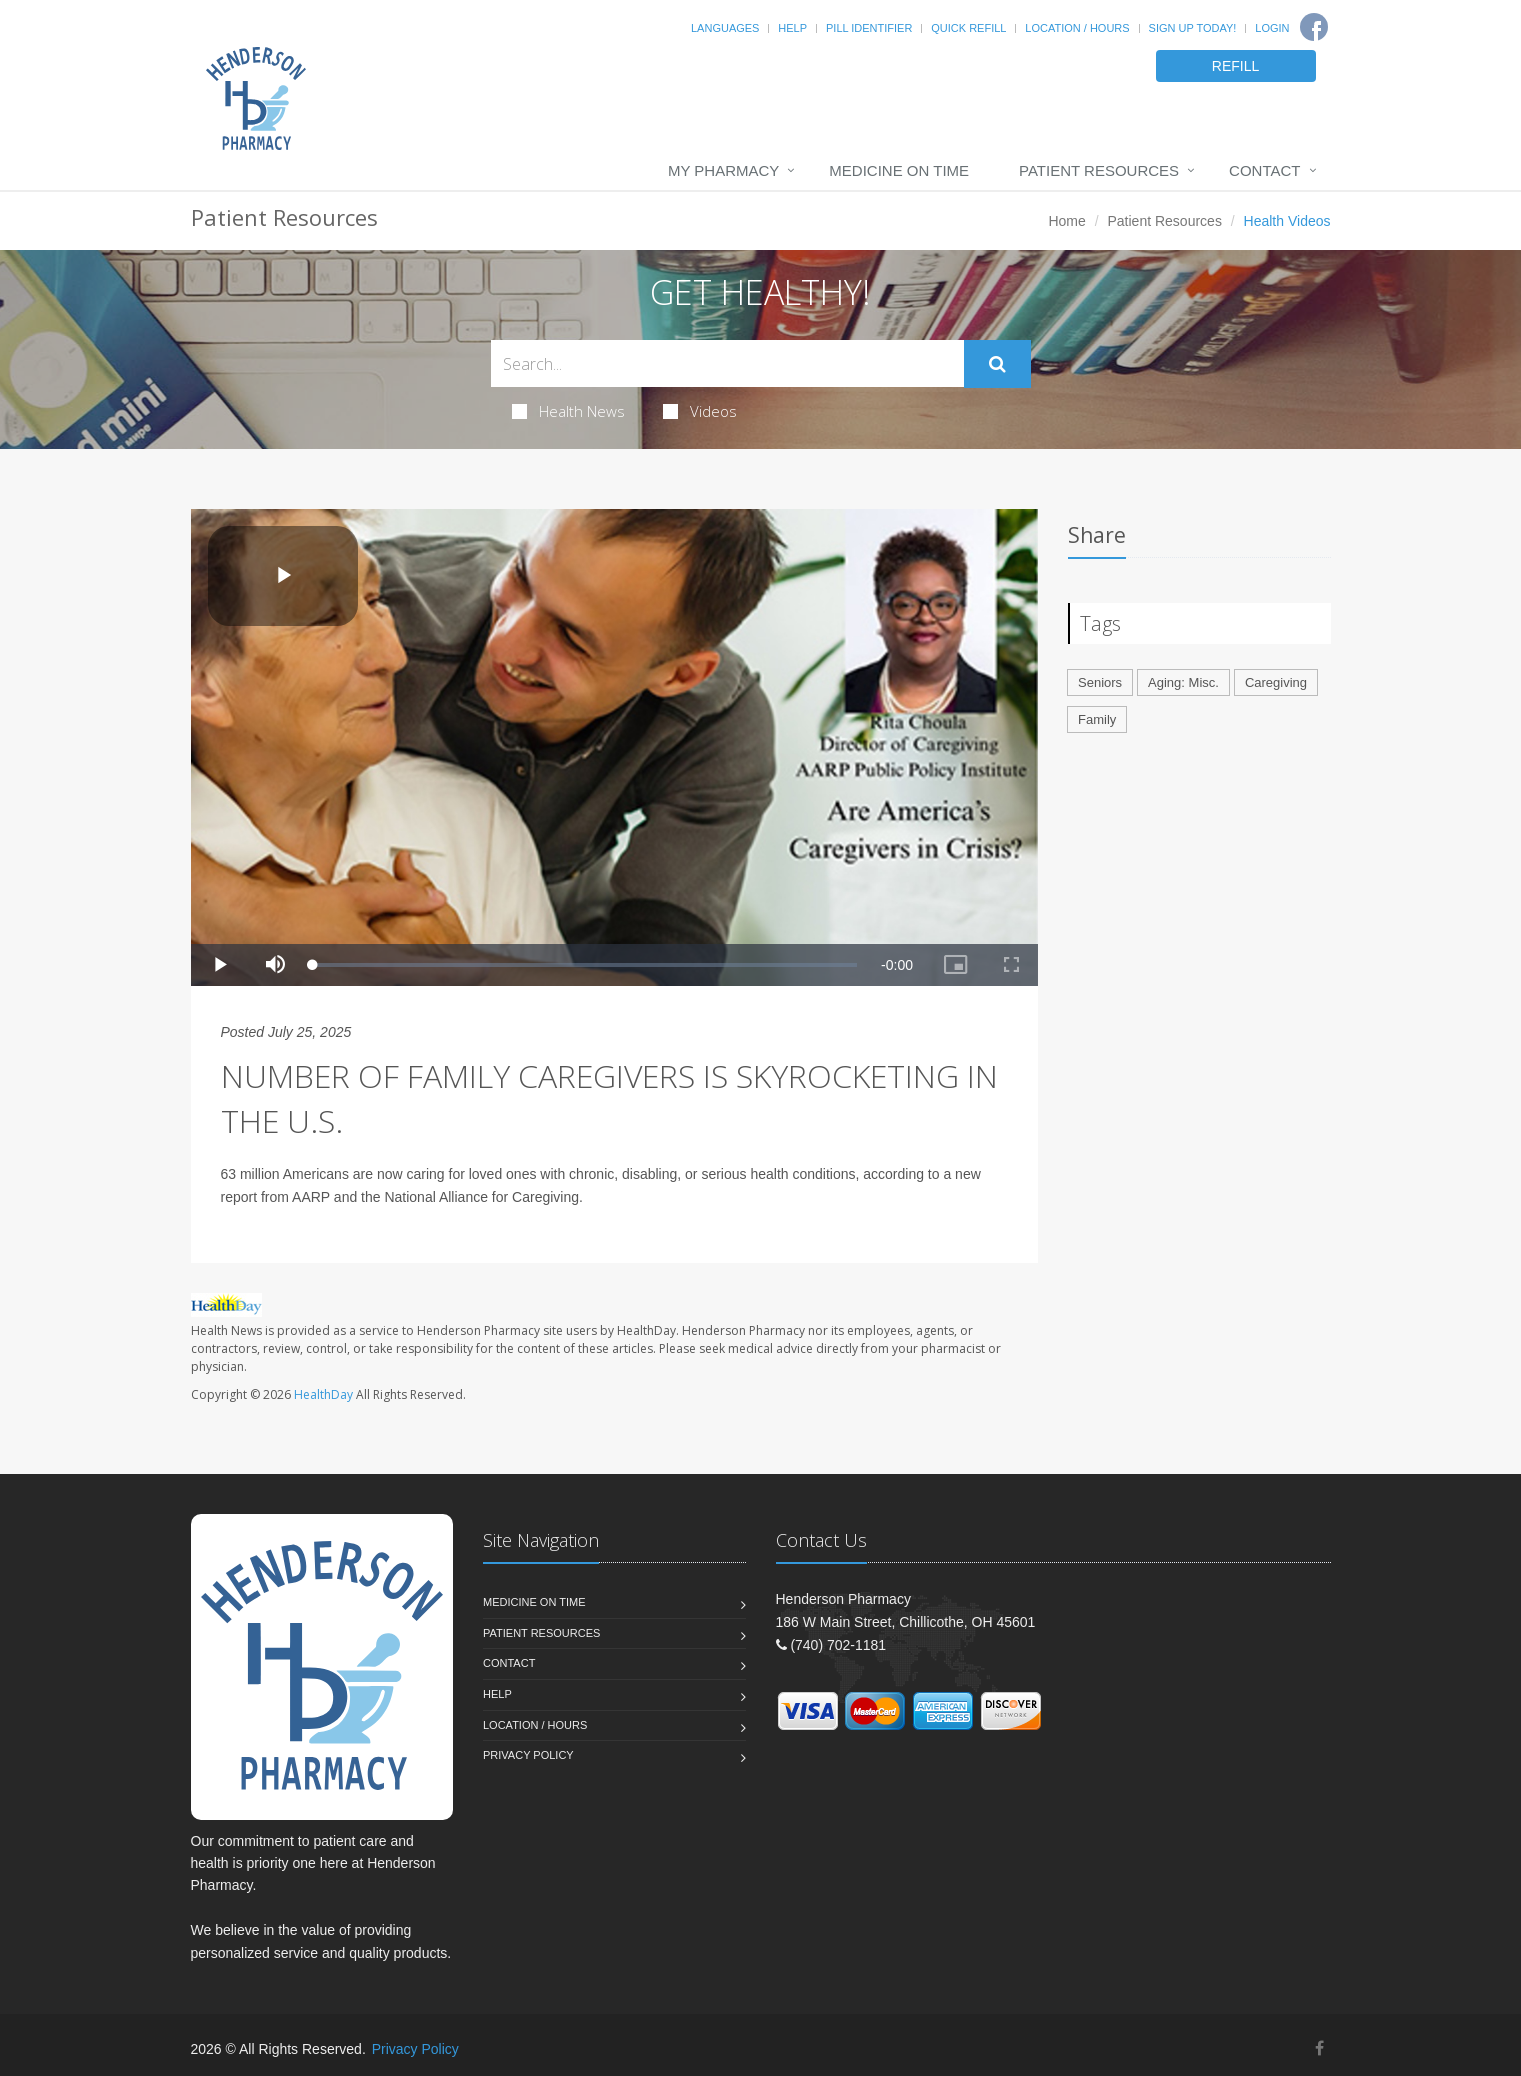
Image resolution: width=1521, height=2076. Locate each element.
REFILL (1235, 66)
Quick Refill (968, 28)
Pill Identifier (869, 28)
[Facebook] (1314, 27)
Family (1097, 719)
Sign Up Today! (1193, 28)
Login (1272, 28)
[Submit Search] (997, 364)
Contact (1264, 170)
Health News (568, 411)
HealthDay (323, 1394)
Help (792, 28)
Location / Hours (1077, 28)
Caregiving (1276, 682)
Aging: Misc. (1183, 682)
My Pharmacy (723, 170)
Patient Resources (1099, 170)
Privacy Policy (528, 1755)
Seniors (1100, 682)
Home (1066, 221)
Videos (700, 411)
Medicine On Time (899, 170)
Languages (725, 28)
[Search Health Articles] (727, 363)
